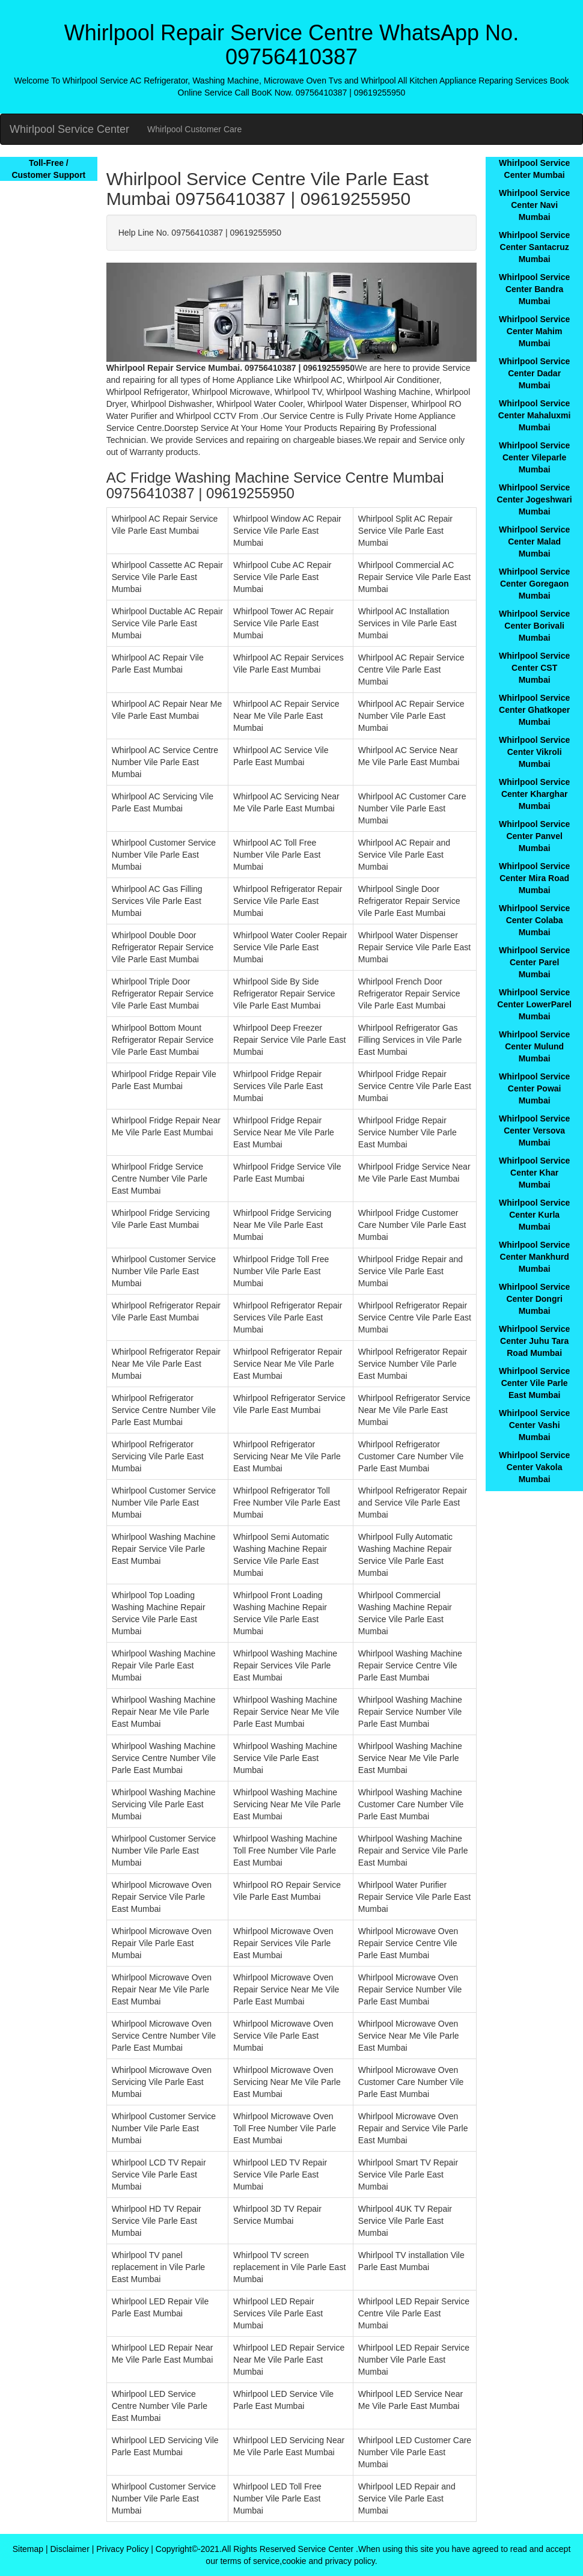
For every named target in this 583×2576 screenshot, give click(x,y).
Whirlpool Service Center (69, 129)
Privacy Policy (122, 2549)
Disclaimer (69, 2549)
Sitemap (28, 2549)
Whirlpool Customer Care (194, 129)
